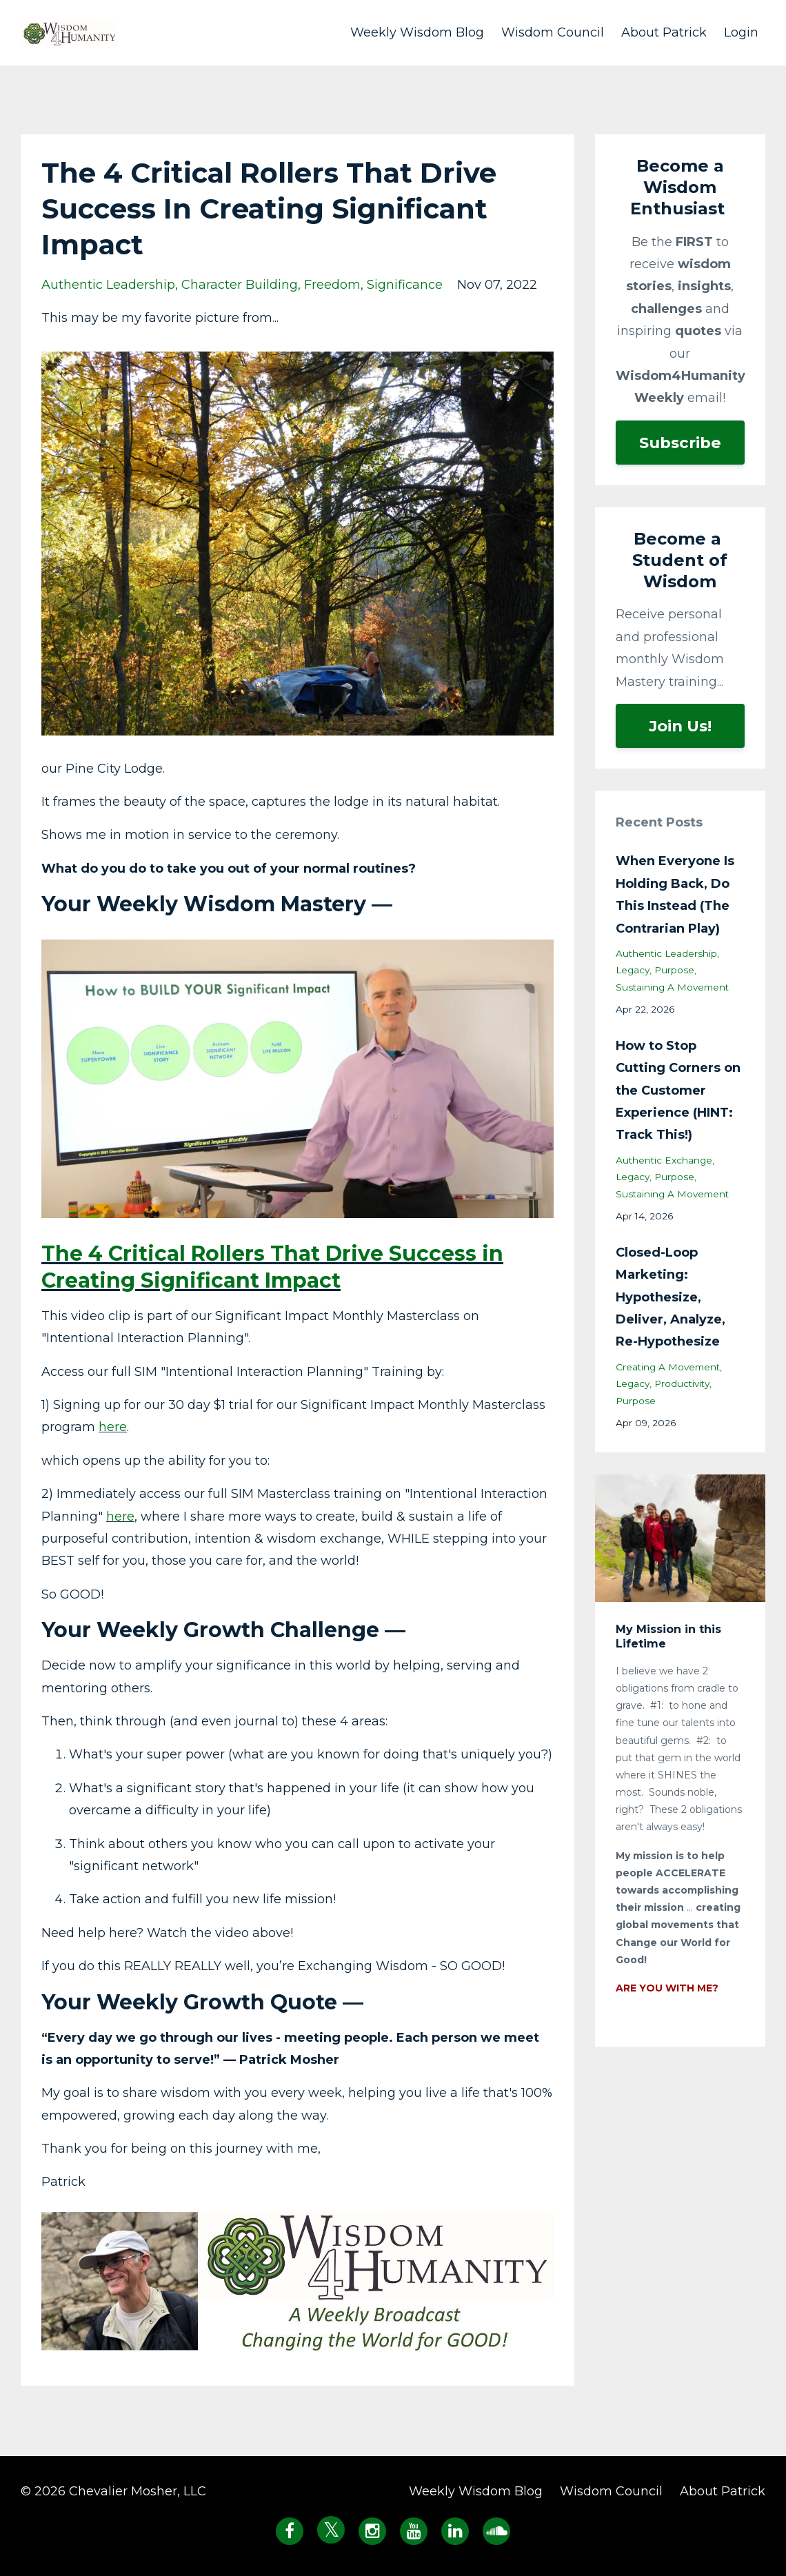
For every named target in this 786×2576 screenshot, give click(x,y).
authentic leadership (108, 284)
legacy (632, 969)
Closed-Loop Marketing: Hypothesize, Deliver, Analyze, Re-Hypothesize (670, 1297)
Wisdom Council (552, 32)
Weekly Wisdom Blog (417, 32)
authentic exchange (664, 1160)
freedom (332, 284)
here (113, 1426)
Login (741, 32)
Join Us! (680, 726)
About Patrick (664, 32)
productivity (681, 1383)
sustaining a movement (672, 987)
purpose (674, 969)
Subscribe (680, 442)
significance (405, 284)
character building (239, 284)
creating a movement (668, 1366)
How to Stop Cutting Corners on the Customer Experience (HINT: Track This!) (678, 1090)
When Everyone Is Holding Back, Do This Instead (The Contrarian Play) (675, 894)
